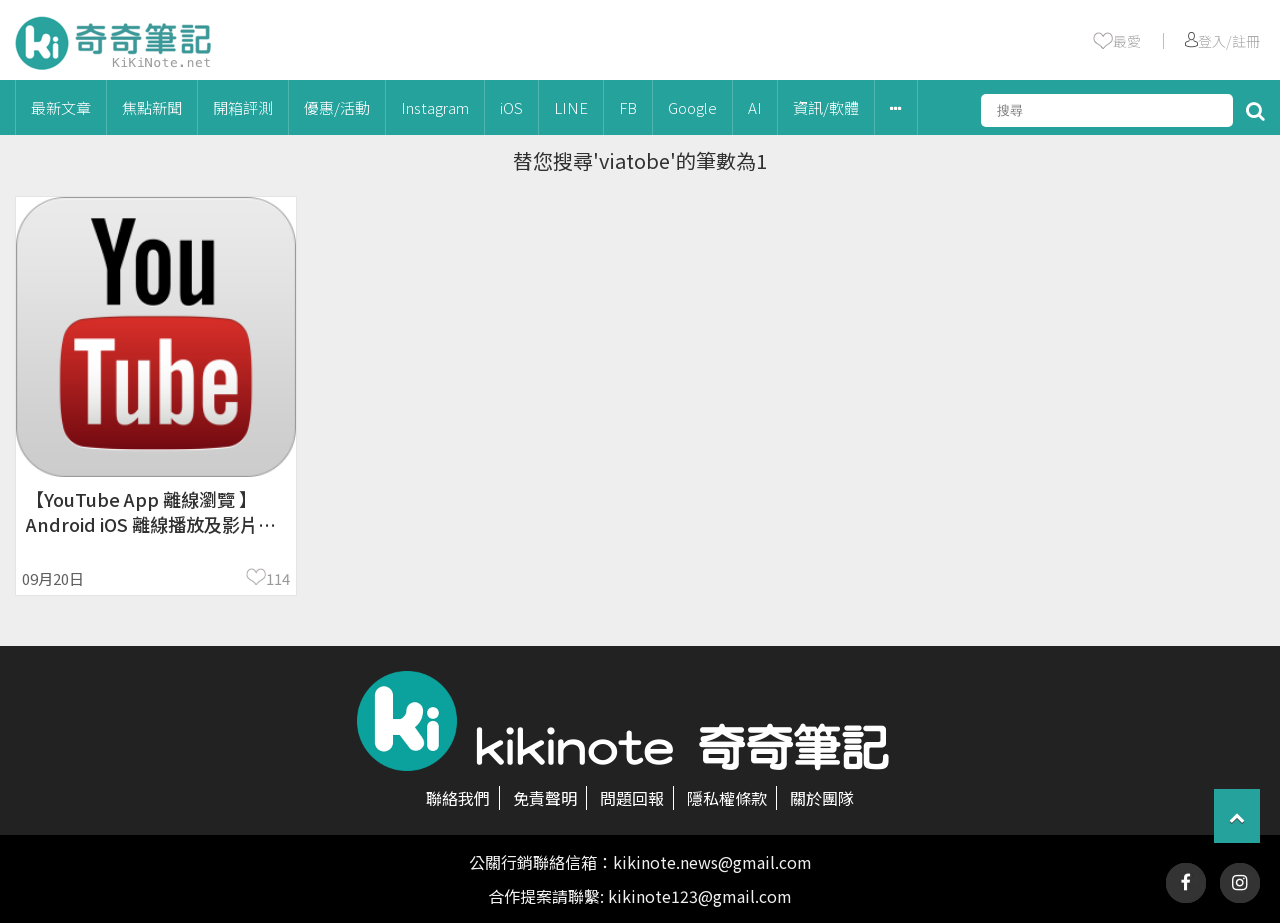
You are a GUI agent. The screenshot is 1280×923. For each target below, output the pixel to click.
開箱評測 (243, 107)
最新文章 (61, 107)
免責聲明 (545, 798)
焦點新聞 (152, 107)
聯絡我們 (458, 798)
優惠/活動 (337, 107)
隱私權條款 (727, 798)
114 (278, 578)
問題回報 (632, 798)
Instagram (435, 107)
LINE (571, 107)
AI (755, 107)
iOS (511, 107)
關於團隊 (822, 798)
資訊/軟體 (826, 107)
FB (628, 107)
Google (692, 107)
